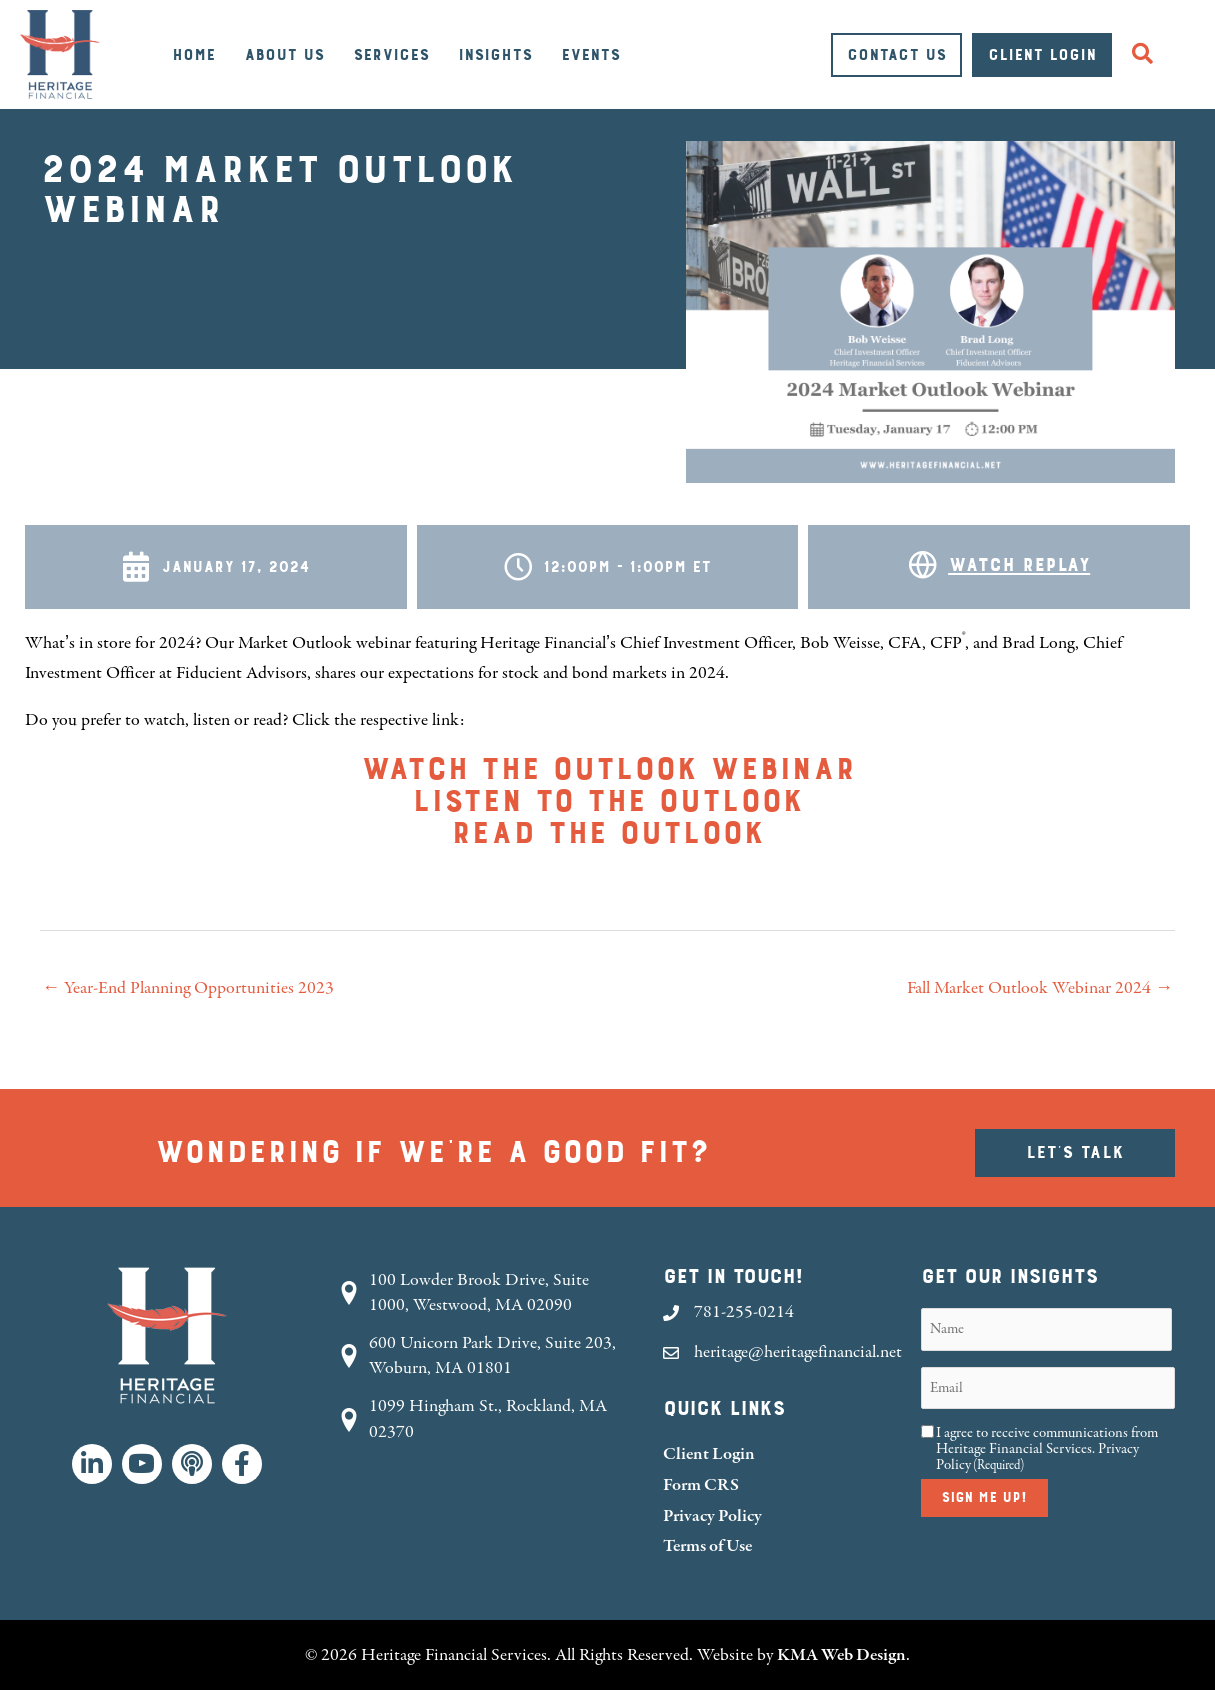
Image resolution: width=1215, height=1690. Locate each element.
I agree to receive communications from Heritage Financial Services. (1047, 1449)
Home (193, 55)
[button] (1146, 54)
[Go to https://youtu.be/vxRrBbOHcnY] (999, 567)
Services (391, 55)
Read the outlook (607, 834)
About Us (284, 55)
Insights (495, 55)
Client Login (1042, 55)
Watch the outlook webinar (607, 770)
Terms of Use (707, 1545)
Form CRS (701, 1484)
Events (590, 55)
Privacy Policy (712, 1515)
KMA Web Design (841, 1654)
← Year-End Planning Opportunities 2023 (188, 988)
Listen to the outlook (607, 802)
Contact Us (896, 55)
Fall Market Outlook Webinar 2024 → (1040, 988)
